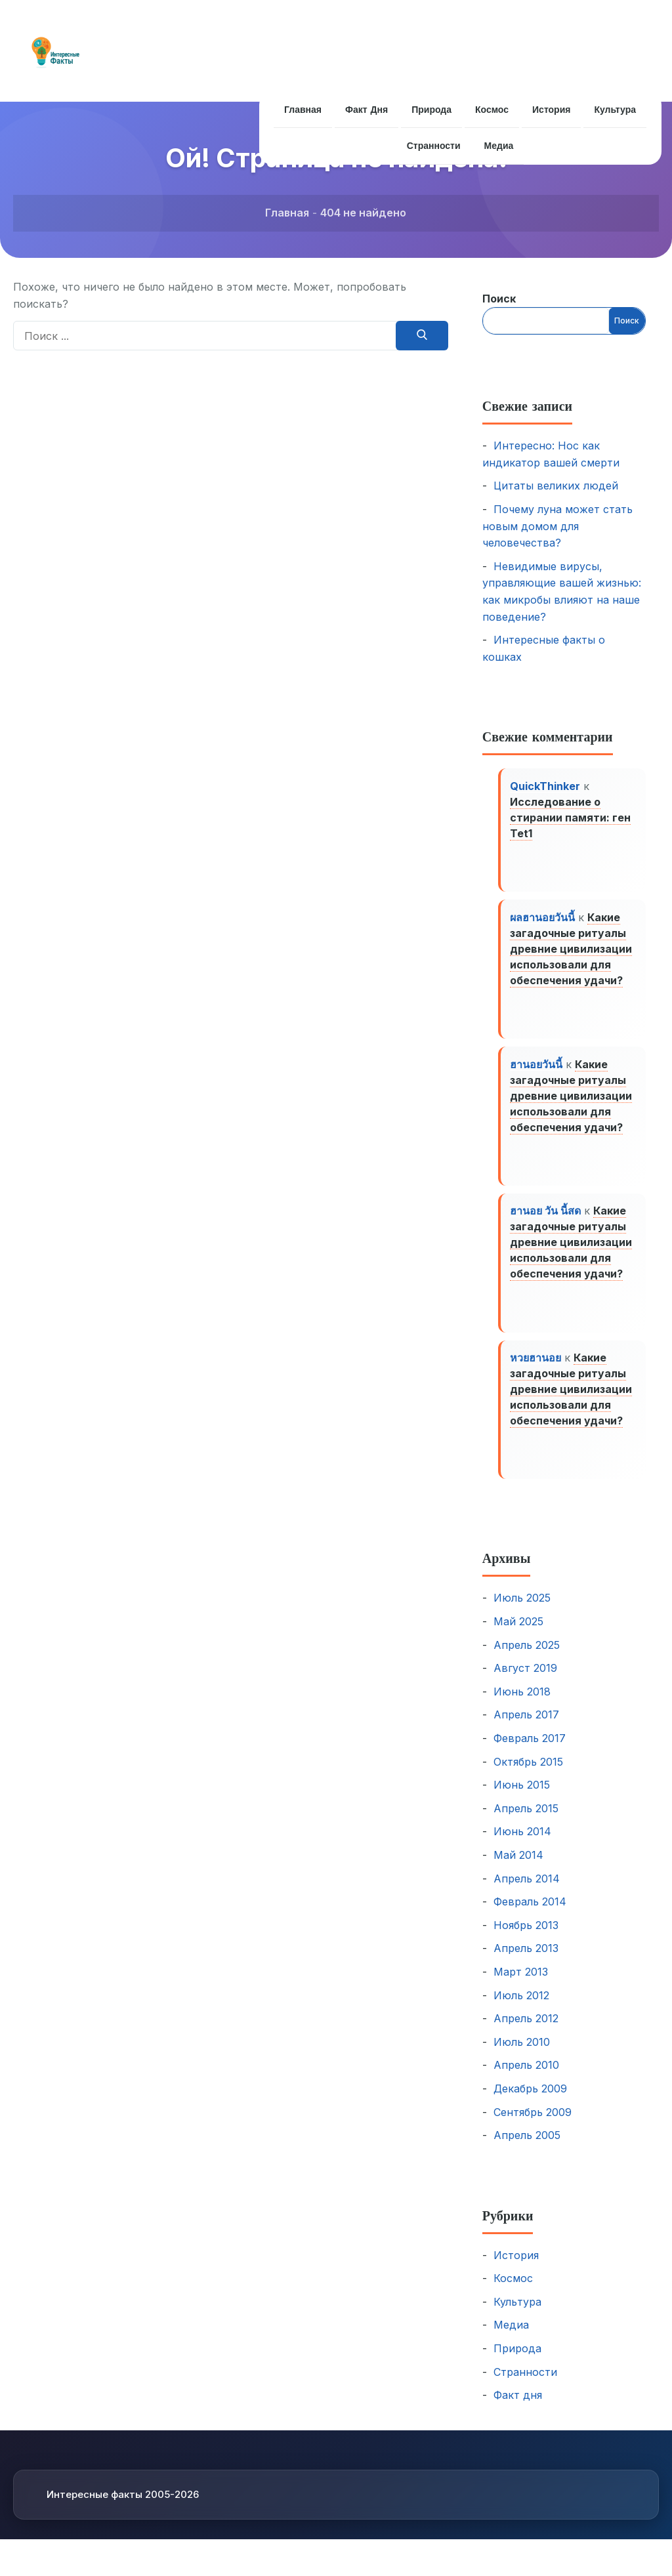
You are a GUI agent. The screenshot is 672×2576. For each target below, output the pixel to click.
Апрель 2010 (526, 2078)
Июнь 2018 (522, 1705)
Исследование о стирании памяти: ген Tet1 (571, 818)
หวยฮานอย (536, 1369)
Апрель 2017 (526, 1728)
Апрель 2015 (526, 1822)
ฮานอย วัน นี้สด (546, 1219)
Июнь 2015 (522, 1798)
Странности (433, 145)
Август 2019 (525, 1681)
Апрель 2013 (526, 1961)
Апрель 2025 (527, 1658)
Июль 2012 (521, 2008)
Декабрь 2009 (530, 2102)
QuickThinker (546, 786)
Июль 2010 (522, 2055)
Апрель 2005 (527, 2148)
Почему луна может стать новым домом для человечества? (557, 526)
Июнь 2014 (522, 1845)
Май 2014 (518, 1868)
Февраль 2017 (530, 1751)
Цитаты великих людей (556, 485)
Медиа (499, 145)
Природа (431, 109)
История (553, 109)
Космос (492, 109)
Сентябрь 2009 (533, 2125)
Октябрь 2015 (528, 1774)
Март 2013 (521, 1985)
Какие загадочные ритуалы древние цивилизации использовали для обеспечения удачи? (572, 952)
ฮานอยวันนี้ (537, 1070)
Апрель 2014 (527, 1891)
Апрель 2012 (526, 2032)
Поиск (499, 298)
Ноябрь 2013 (526, 1938)
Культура (617, 109)
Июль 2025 (522, 1611)
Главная (301, 109)
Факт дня (365, 109)
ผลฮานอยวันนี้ (543, 920)
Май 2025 (518, 1635)
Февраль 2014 (530, 1915)
